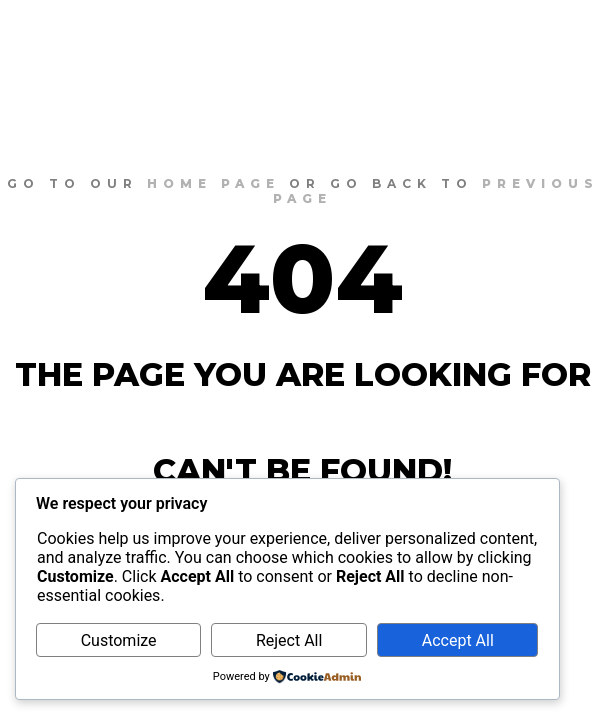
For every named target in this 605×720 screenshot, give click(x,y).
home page (213, 183)
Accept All (458, 640)
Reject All (289, 640)
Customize (119, 640)
